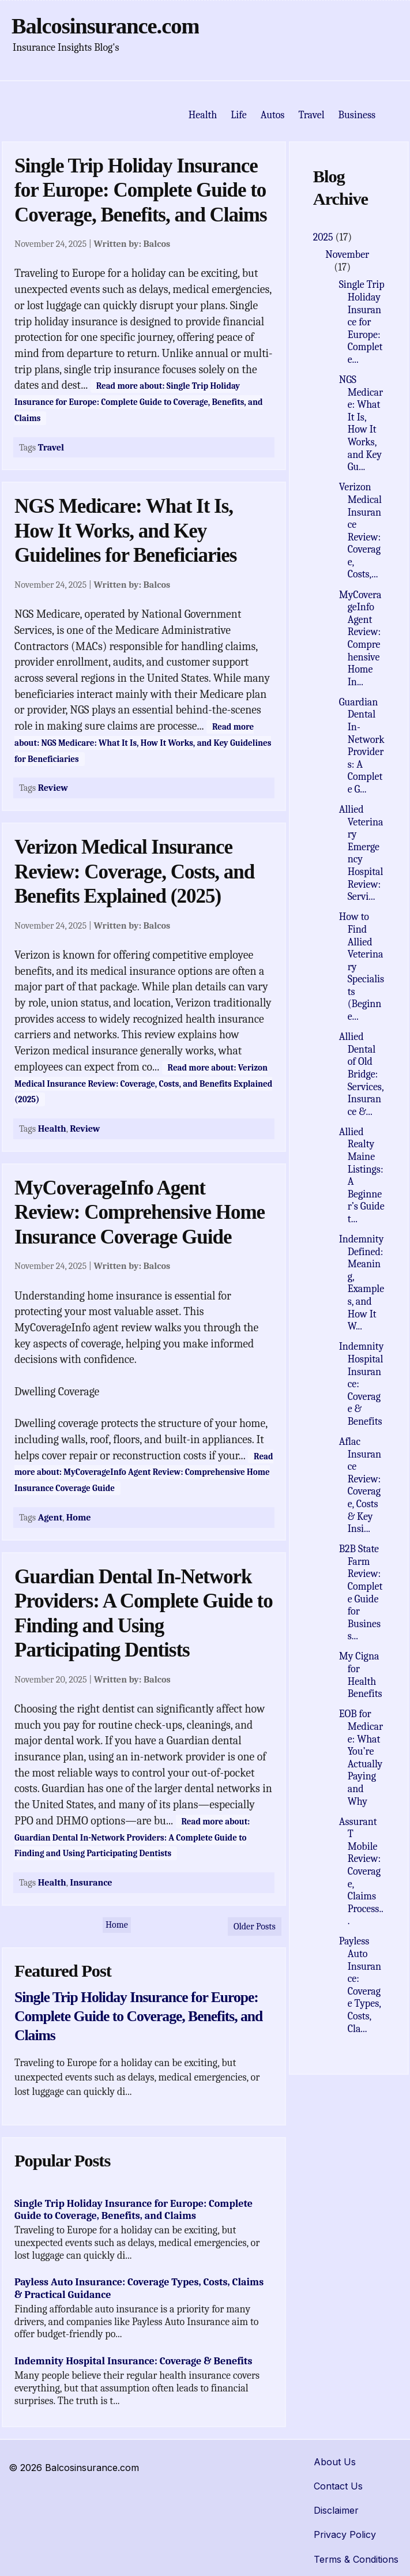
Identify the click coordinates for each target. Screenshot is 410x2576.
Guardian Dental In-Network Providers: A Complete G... (362, 745)
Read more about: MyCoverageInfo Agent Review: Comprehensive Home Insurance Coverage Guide (143, 1472)
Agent (50, 1517)
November (347, 255)
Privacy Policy (345, 2534)
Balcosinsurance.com (105, 26)
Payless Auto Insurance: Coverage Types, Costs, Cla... (360, 1984)
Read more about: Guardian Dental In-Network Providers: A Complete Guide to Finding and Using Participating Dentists (132, 1837)
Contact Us (338, 2486)
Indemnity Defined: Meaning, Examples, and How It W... (361, 1282)
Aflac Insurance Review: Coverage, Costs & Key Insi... (360, 1485)
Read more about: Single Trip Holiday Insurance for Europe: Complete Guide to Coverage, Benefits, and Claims (138, 402)
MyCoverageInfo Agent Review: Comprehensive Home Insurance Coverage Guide (139, 1212)
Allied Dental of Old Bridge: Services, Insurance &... (361, 1074)
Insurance (91, 1882)
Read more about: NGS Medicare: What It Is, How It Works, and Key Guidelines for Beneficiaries (142, 743)
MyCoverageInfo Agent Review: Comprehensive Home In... (360, 638)
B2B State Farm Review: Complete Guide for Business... (361, 1592)
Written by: (131, 243)
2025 (324, 237)
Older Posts (255, 1926)
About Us (335, 2462)
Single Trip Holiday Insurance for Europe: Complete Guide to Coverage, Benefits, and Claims (140, 190)
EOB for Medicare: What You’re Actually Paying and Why (361, 1757)
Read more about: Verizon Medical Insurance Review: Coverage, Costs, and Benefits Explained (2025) (143, 1083)
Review (53, 787)
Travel (51, 447)
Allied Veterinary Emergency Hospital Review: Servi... (361, 853)
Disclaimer (336, 2510)
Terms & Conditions (356, 2559)
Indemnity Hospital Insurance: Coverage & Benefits (133, 2361)
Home (78, 1517)
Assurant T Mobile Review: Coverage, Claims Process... (361, 1872)
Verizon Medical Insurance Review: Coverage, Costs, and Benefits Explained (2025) (134, 871)
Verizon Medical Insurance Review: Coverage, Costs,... (360, 530)
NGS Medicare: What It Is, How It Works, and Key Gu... (361, 423)
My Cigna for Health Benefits (360, 1675)
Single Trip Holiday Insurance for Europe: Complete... (362, 322)
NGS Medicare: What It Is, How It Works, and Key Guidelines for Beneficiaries (125, 530)
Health (52, 1128)
